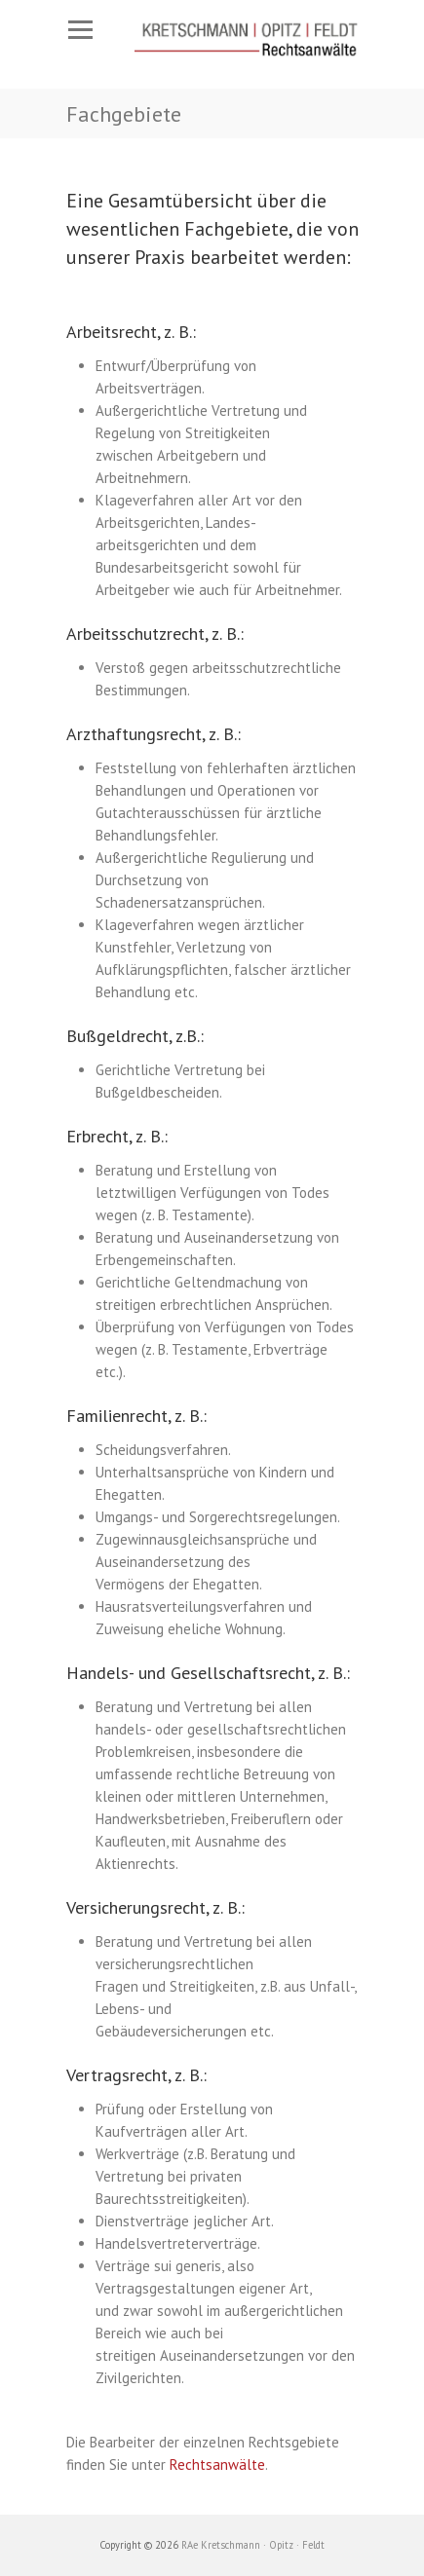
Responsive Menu (81, 29)
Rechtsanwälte (217, 2464)
